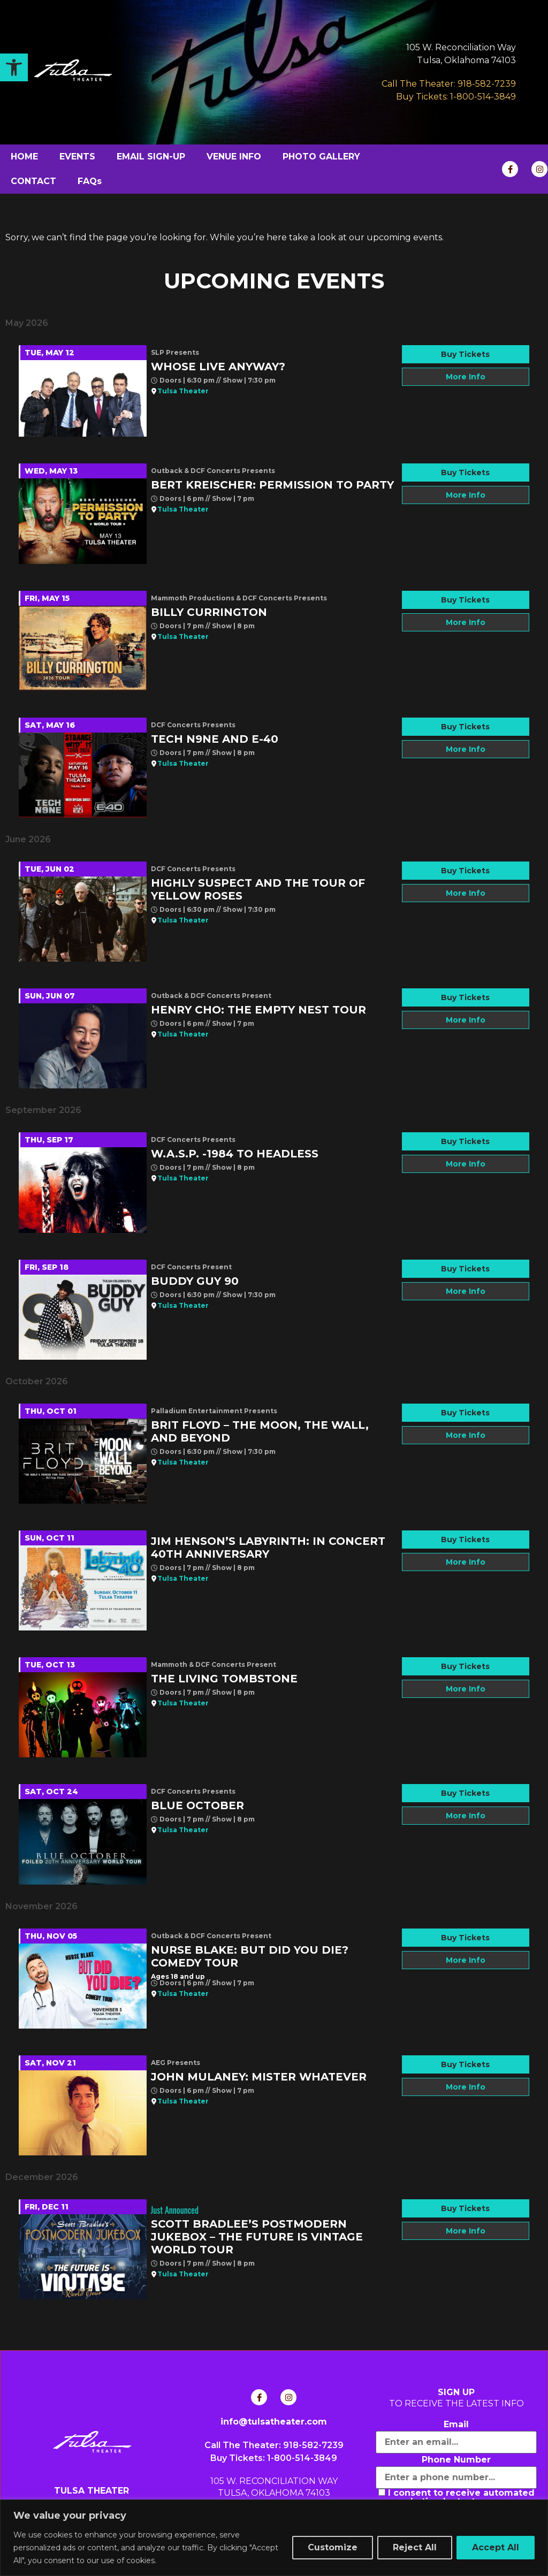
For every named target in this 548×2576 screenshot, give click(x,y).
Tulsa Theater (183, 391)
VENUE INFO (234, 156)
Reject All (415, 2547)
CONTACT (33, 181)
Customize (332, 2547)
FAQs (90, 181)
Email (456, 2424)
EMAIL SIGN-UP (151, 156)
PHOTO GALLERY (321, 156)
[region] (274, 2537)
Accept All (495, 2547)
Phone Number (456, 2460)
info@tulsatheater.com (273, 2422)
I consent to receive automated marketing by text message (456, 2497)
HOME (24, 156)
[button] (14, 67)
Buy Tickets (465, 354)
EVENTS (77, 156)
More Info (465, 377)
